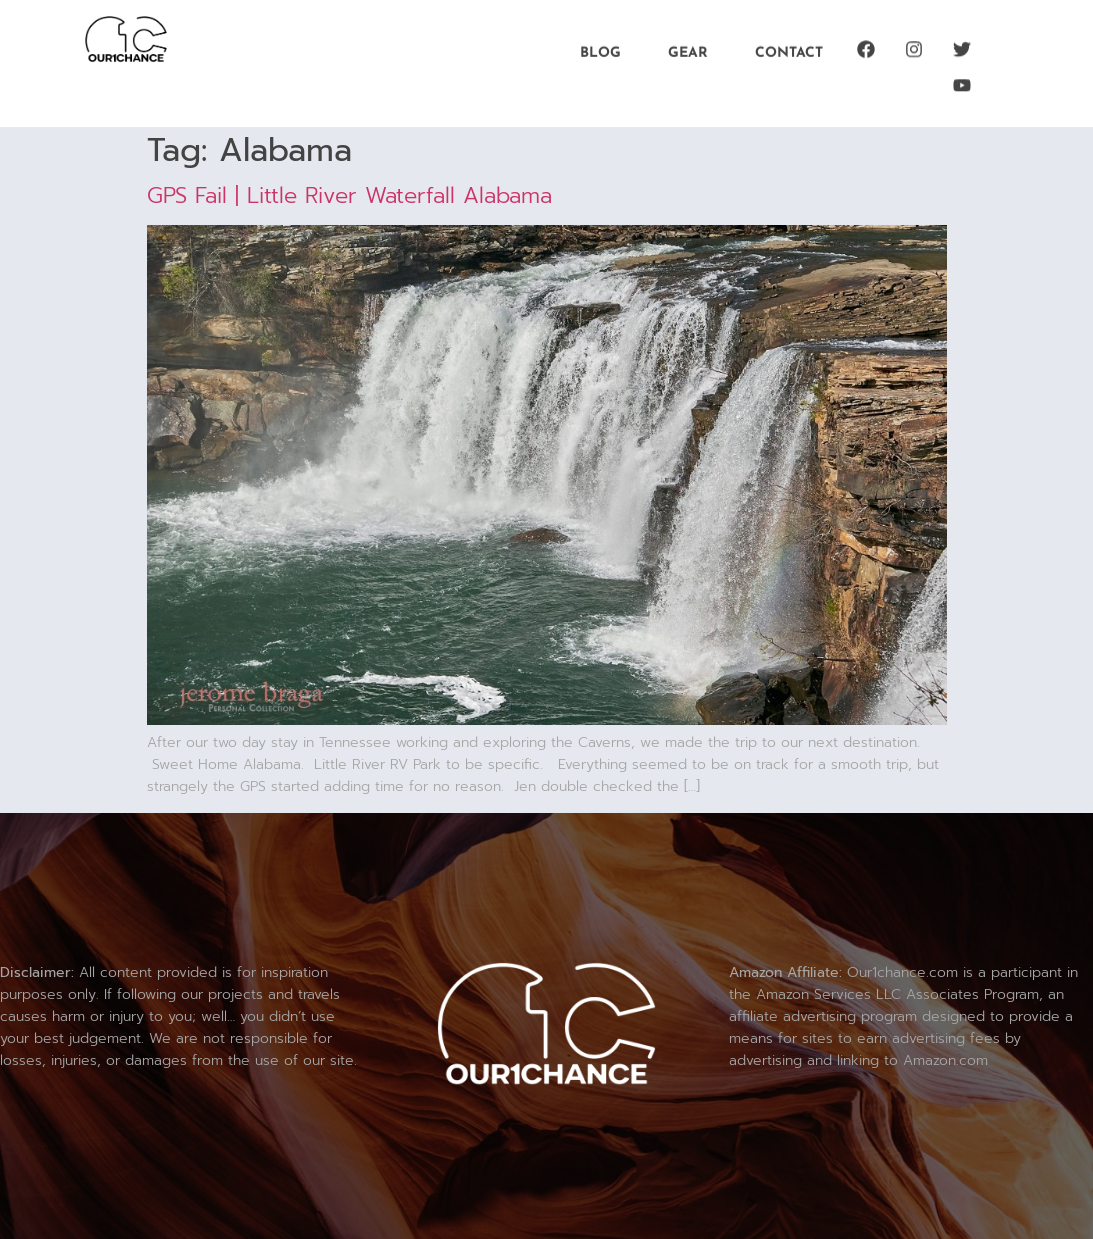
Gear (688, 51)
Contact (789, 51)
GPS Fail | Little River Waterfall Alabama (349, 195)
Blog (600, 51)
